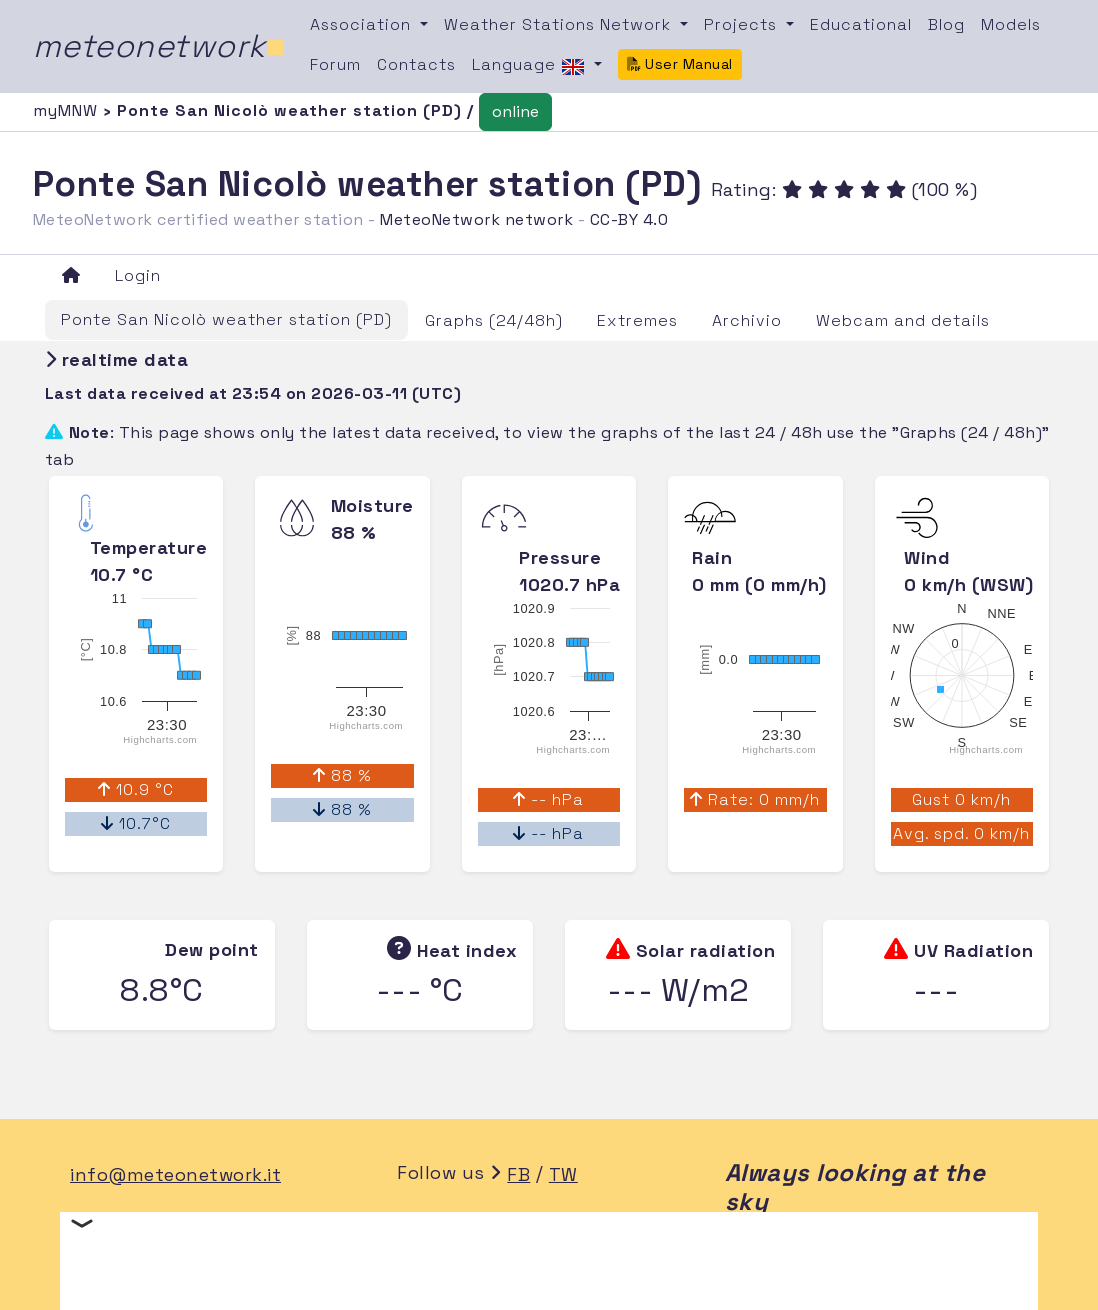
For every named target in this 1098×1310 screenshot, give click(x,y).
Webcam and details (903, 320)
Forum (335, 64)
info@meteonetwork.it (175, 1174)
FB (518, 1174)
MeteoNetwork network (476, 219)
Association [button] (363, 24)
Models (1011, 24)
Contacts (416, 64)
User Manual (680, 64)
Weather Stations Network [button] (560, 24)
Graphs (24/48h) (494, 320)
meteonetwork (159, 46)
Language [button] (531, 66)
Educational (861, 24)
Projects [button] (743, 24)
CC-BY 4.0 (629, 219)
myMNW (68, 110)
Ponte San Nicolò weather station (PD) (226, 319)
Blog (946, 24)
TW (563, 1174)
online (515, 111)
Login (138, 275)
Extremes (637, 320)
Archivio (747, 320)
